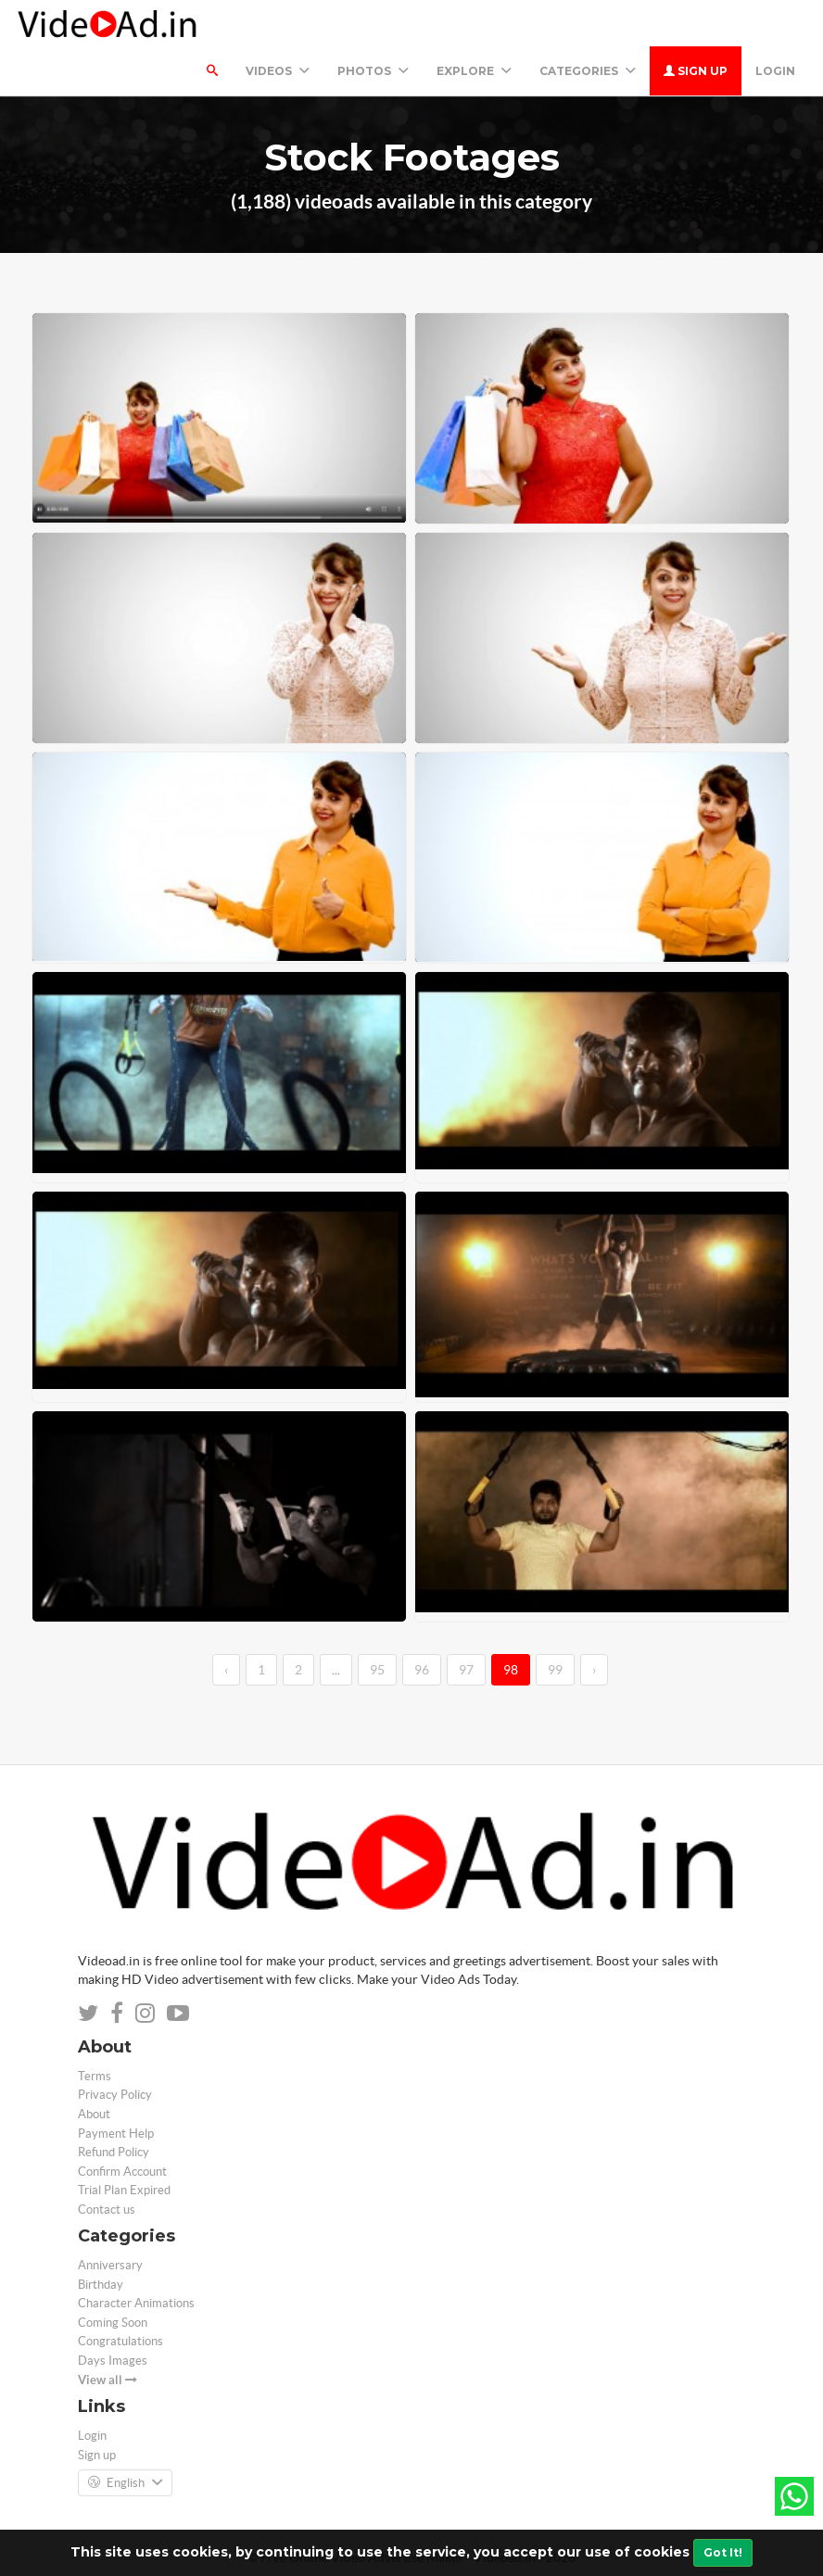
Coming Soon (112, 2323)
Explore (474, 71)
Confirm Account (122, 2171)
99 (555, 1669)
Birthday (100, 2285)
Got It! (722, 2552)
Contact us (106, 2209)
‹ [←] (226, 1669)
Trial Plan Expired (124, 2190)
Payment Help (116, 2133)
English (125, 2483)
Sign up (696, 71)
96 (421, 1669)
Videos (278, 71)
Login (775, 71)
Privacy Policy (115, 2095)
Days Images (112, 2361)
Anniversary (110, 2265)
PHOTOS (373, 71)
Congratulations (120, 2341)
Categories (587, 71)
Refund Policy (113, 2152)
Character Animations (136, 2303)
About (94, 2114)
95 (377, 1669)
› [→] (594, 1669)
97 (466, 1669)
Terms (94, 2076)
